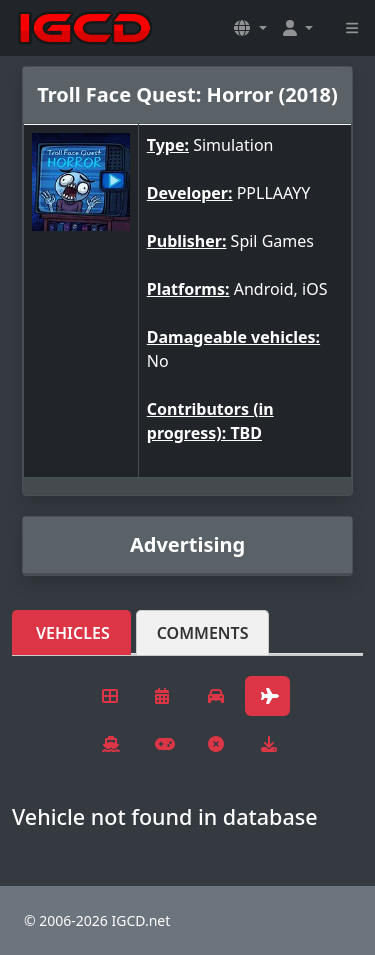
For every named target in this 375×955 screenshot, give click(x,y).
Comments (203, 633)
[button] (250, 28)
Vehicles (73, 633)
